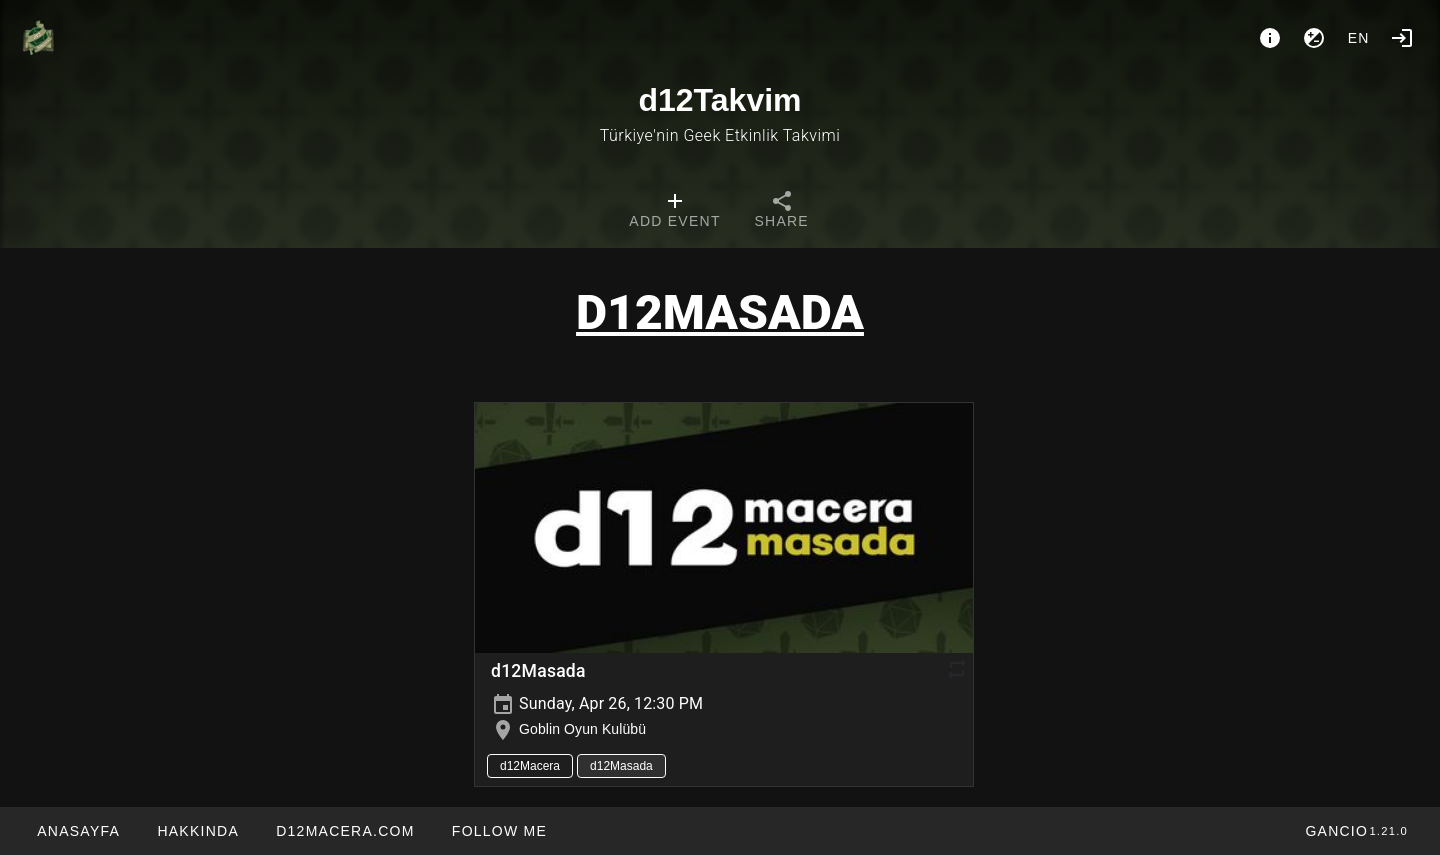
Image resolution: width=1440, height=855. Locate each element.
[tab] (674, 212)
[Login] (1402, 38)
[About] (1270, 38)
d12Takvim (719, 100)
